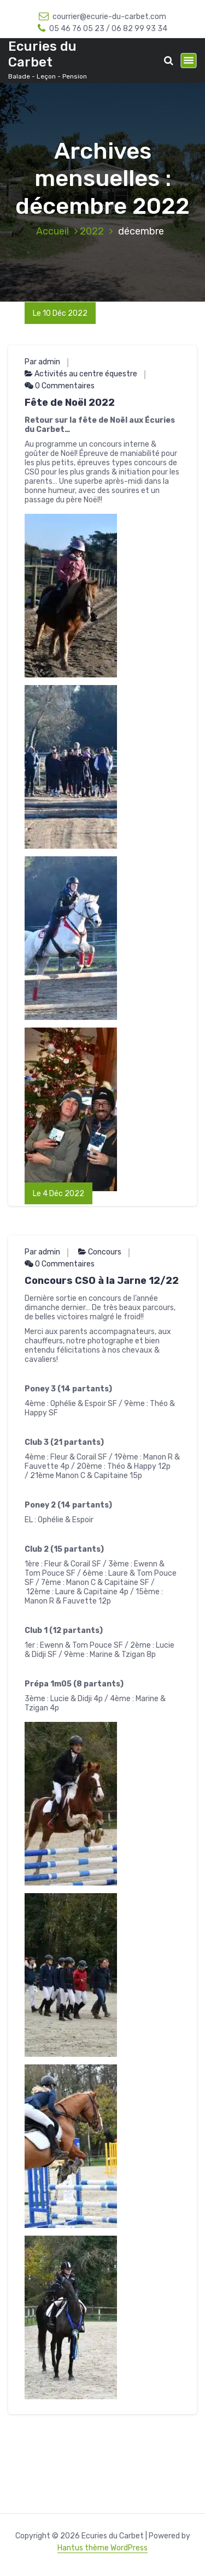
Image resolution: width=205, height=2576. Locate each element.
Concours (104, 1252)
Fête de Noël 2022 (70, 403)
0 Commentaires (60, 386)
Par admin (42, 362)
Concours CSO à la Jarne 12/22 (102, 1281)
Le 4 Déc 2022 (58, 1193)
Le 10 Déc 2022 (60, 313)
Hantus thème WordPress (102, 2548)
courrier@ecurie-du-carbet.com (102, 16)
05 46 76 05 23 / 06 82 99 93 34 (102, 28)
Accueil (52, 231)
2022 (92, 231)
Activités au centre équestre (85, 374)
